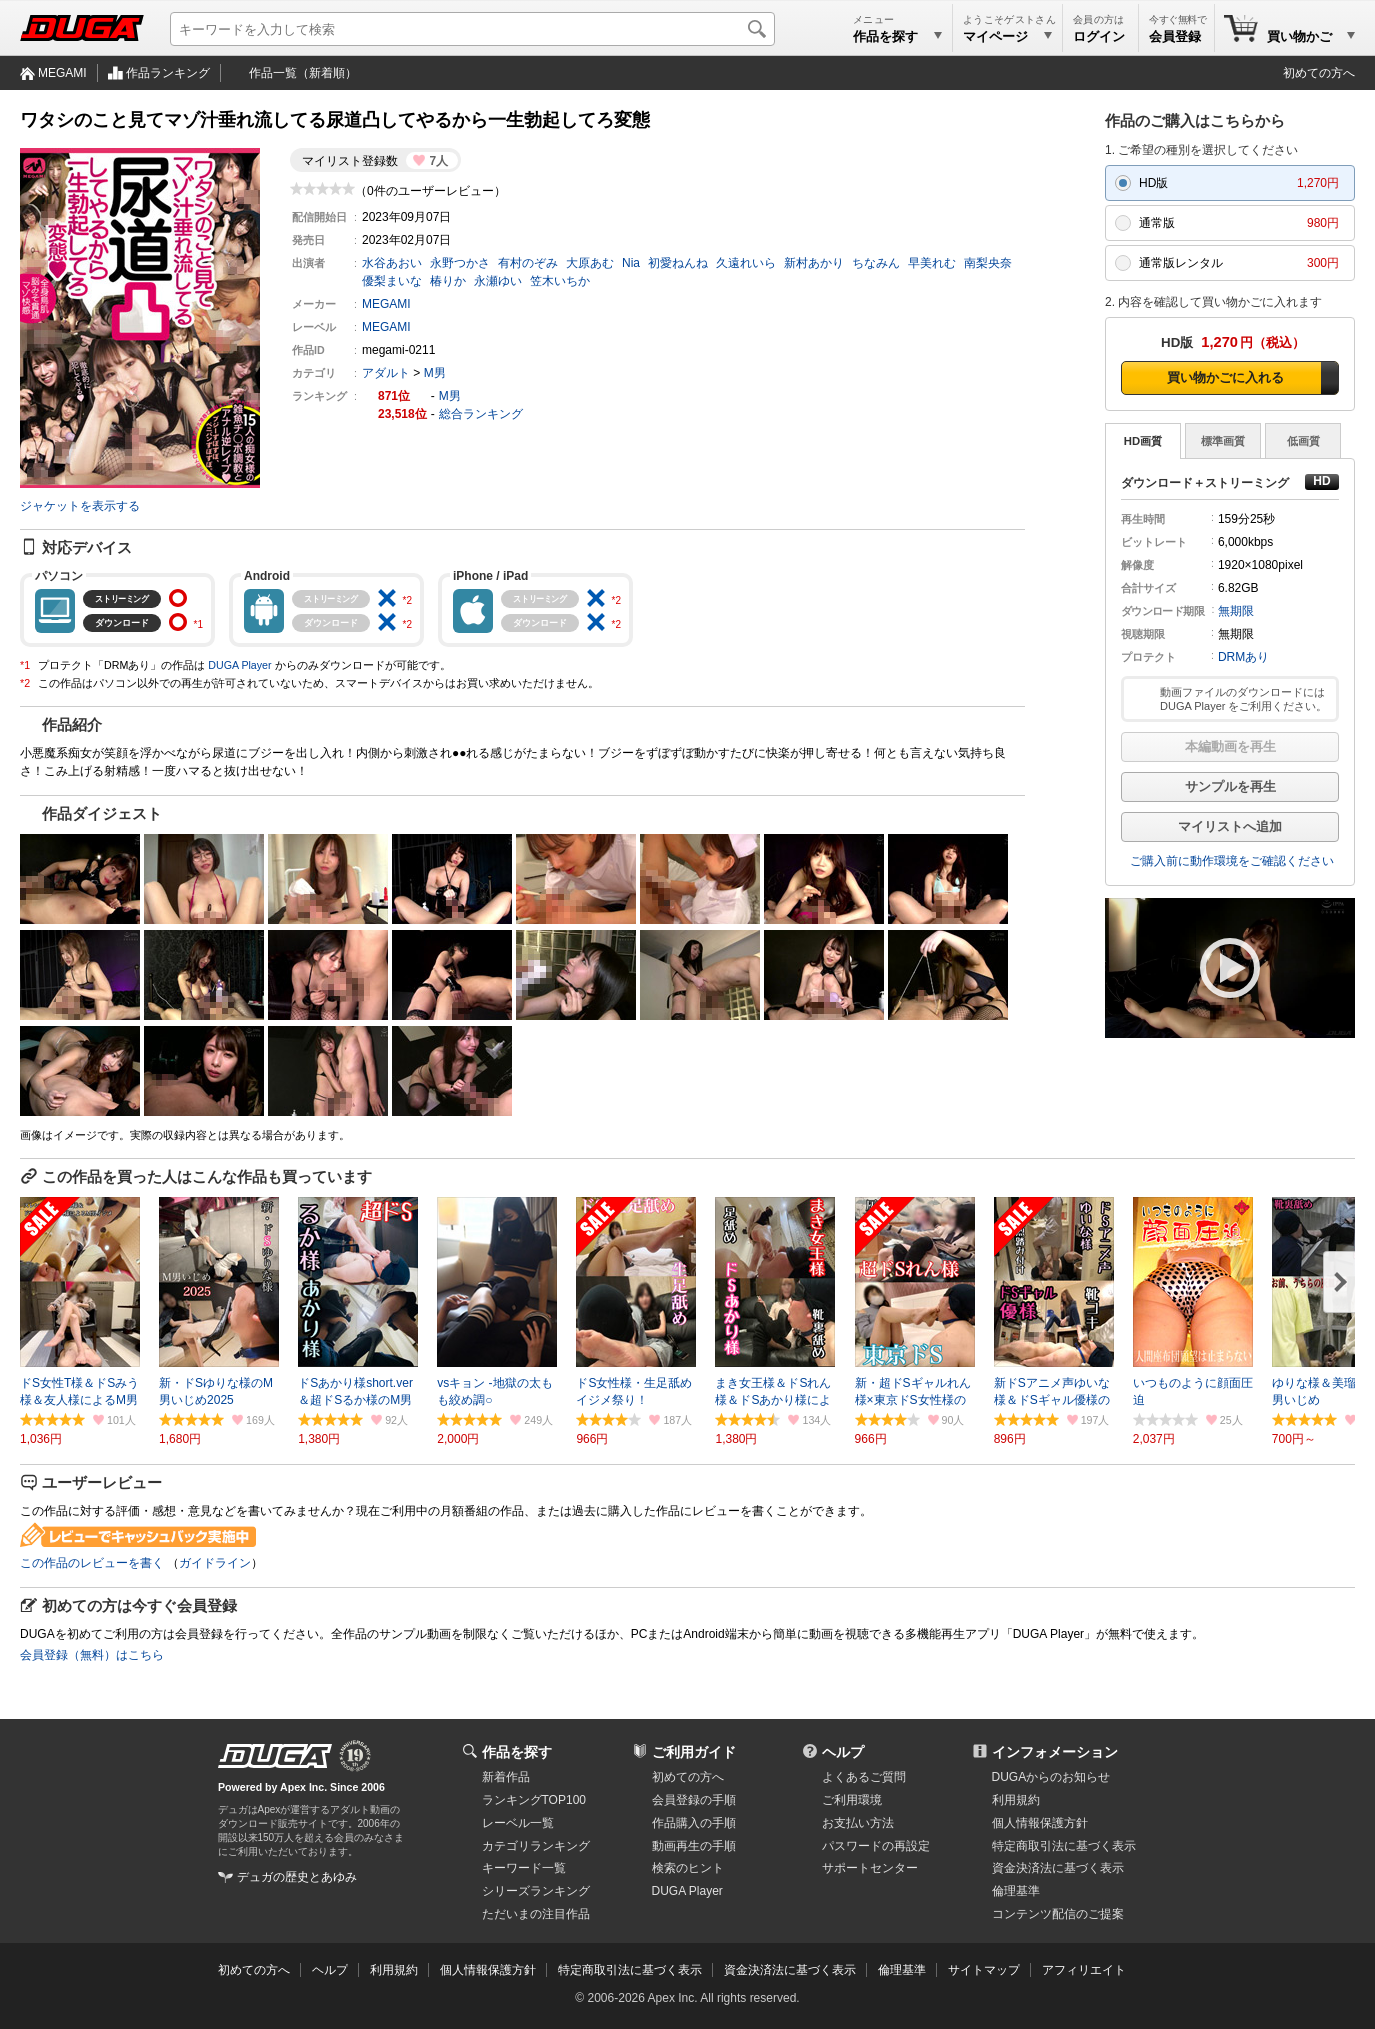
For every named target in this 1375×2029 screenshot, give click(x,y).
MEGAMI (62, 73)
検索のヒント (688, 1868)
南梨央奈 (988, 263)
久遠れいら (746, 263)
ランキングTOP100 (534, 1800)
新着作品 (506, 1777)
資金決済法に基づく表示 (790, 1970)
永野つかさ (460, 263)
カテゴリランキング (536, 1846)
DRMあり (1243, 657)
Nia (631, 263)
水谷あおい (392, 263)
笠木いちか (560, 281)
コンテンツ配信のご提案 (1058, 1914)
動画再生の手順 (694, 1846)
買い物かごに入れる (1225, 377)
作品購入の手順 (694, 1823)
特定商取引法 (1064, 1846)
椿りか (448, 281)
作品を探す (517, 1752)
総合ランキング (481, 414)
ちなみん (876, 263)
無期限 (1236, 611)
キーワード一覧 (524, 1868)
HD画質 (1143, 441)
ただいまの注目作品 (536, 1914)
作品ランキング (168, 73)
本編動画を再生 (1230, 746)
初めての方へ (1319, 73)
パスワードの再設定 (876, 1846)
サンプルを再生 (1230, 786)
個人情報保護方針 (1040, 1823)
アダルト (386, 373)
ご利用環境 (852, 1800)
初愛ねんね (678, 263)
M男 (435, 373)
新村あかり (814, 263)
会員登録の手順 (694, 1800)
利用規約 (1016, 1800)
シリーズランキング (536, 1891)
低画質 (1303, 441)
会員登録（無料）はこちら (92, 1655)
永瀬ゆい (498, 281)
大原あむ (590, 263)
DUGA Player (239, 665)
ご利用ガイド (694, 1752)
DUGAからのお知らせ (1051, 1777)
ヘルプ (843, 1752)
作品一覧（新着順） (303, 73)
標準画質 (1223, 441)
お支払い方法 (858, 1823)
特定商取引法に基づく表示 (630, 1970)
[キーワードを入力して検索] (472, 29)
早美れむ (932, 263)
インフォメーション (1055, 1752)
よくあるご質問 (864, 1777)
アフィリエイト (1084, 1970)
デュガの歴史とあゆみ (297, 1877)
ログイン (1099, 36)
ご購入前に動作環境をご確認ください (1232, 861)
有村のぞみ (528, 263)
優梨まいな (392, 281)
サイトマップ (984, 1970)
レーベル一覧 (518, 1823)
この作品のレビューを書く (92, 1563)
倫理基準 (1016, 1891)
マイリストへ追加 (1230, 826)
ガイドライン (215, 1563)
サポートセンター (870, 1868)
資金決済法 (1058, 1868)
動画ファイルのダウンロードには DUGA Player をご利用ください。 (1243, 699)
